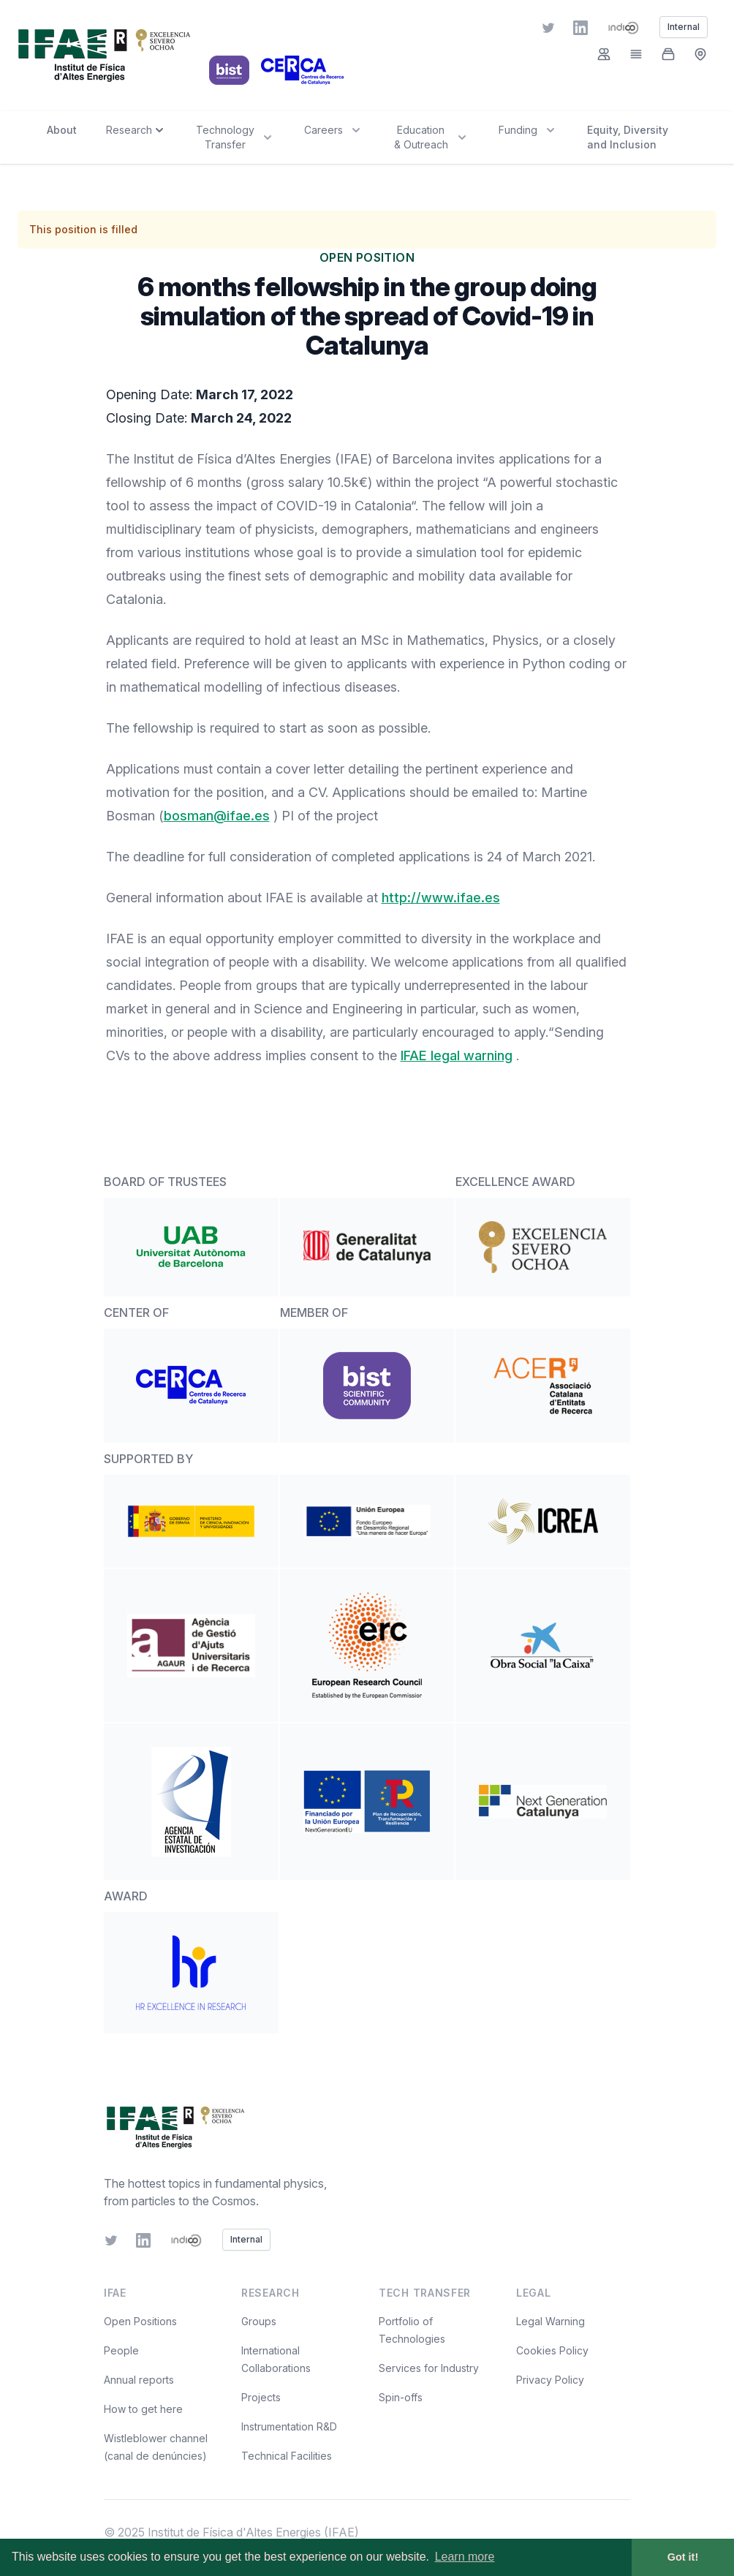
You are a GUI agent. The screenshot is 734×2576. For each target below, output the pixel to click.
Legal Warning (550, 2321)
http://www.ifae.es (441, 897)
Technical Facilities (286, 2456)
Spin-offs (401, 2397)
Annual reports (139, 2379)
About (62, 130)
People (121, 2350)
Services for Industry (429, 2368)
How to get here (143, 2409)
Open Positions (140, 2321)
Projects (261, 2397)
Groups (258, 2321)
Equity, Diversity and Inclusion (627, 137)
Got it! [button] (682, 2557)
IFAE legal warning (456, 1055)
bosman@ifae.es (217, 815)
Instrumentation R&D (289, 2426)
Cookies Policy (552, 2350)
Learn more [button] (465, 2556)
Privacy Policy (550, 2379)
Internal (246, 2239)
